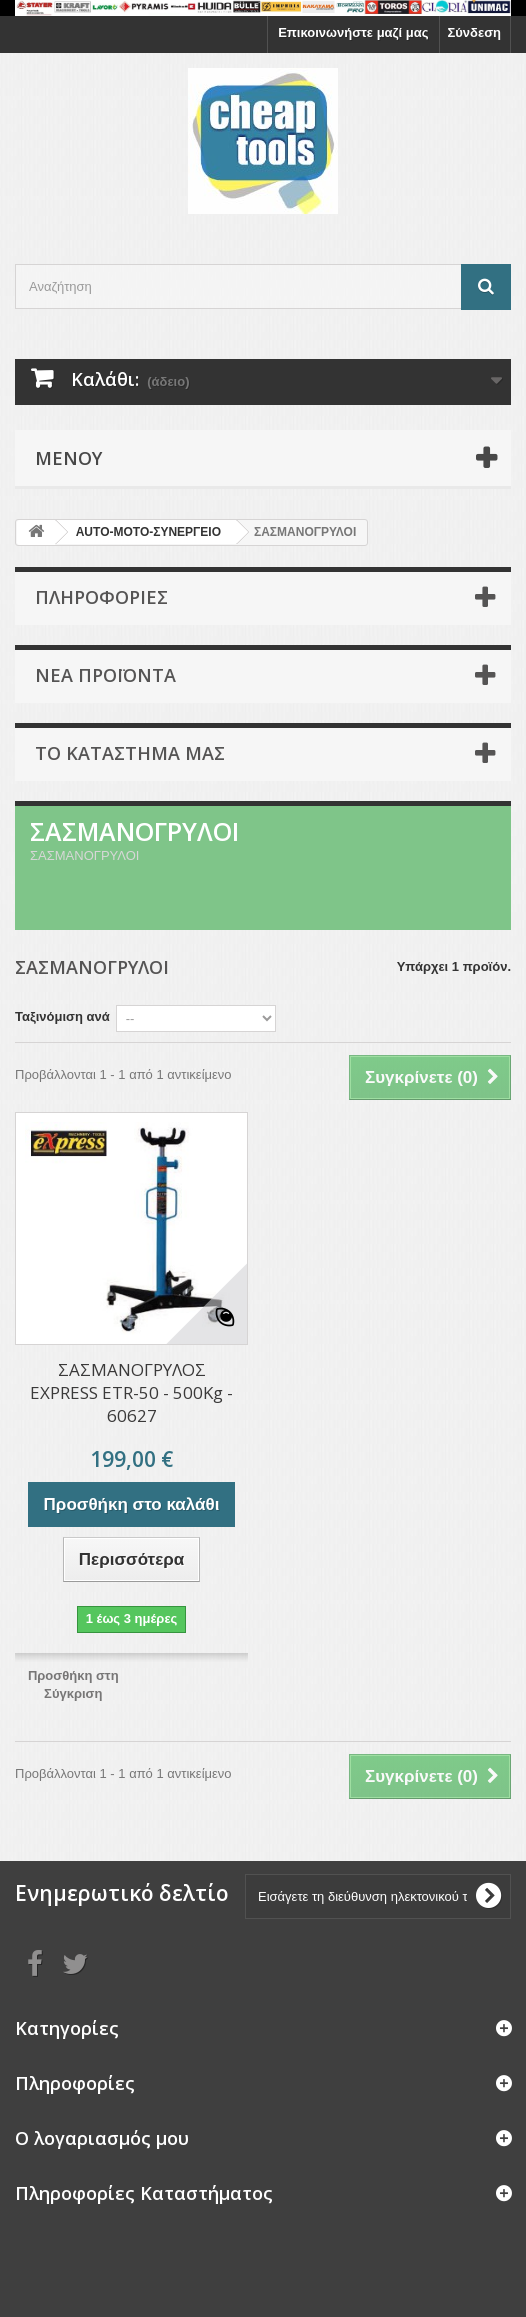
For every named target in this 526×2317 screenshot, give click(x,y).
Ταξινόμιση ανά (62, 1016)
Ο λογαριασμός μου (102, 2138)
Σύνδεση (475, 32)
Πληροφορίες (101, 597)
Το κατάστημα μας (130, 753)
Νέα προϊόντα (105, 675)
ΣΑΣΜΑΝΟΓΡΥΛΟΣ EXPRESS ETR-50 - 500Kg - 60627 (131, 1392)
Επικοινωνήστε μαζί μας (353, 32)
